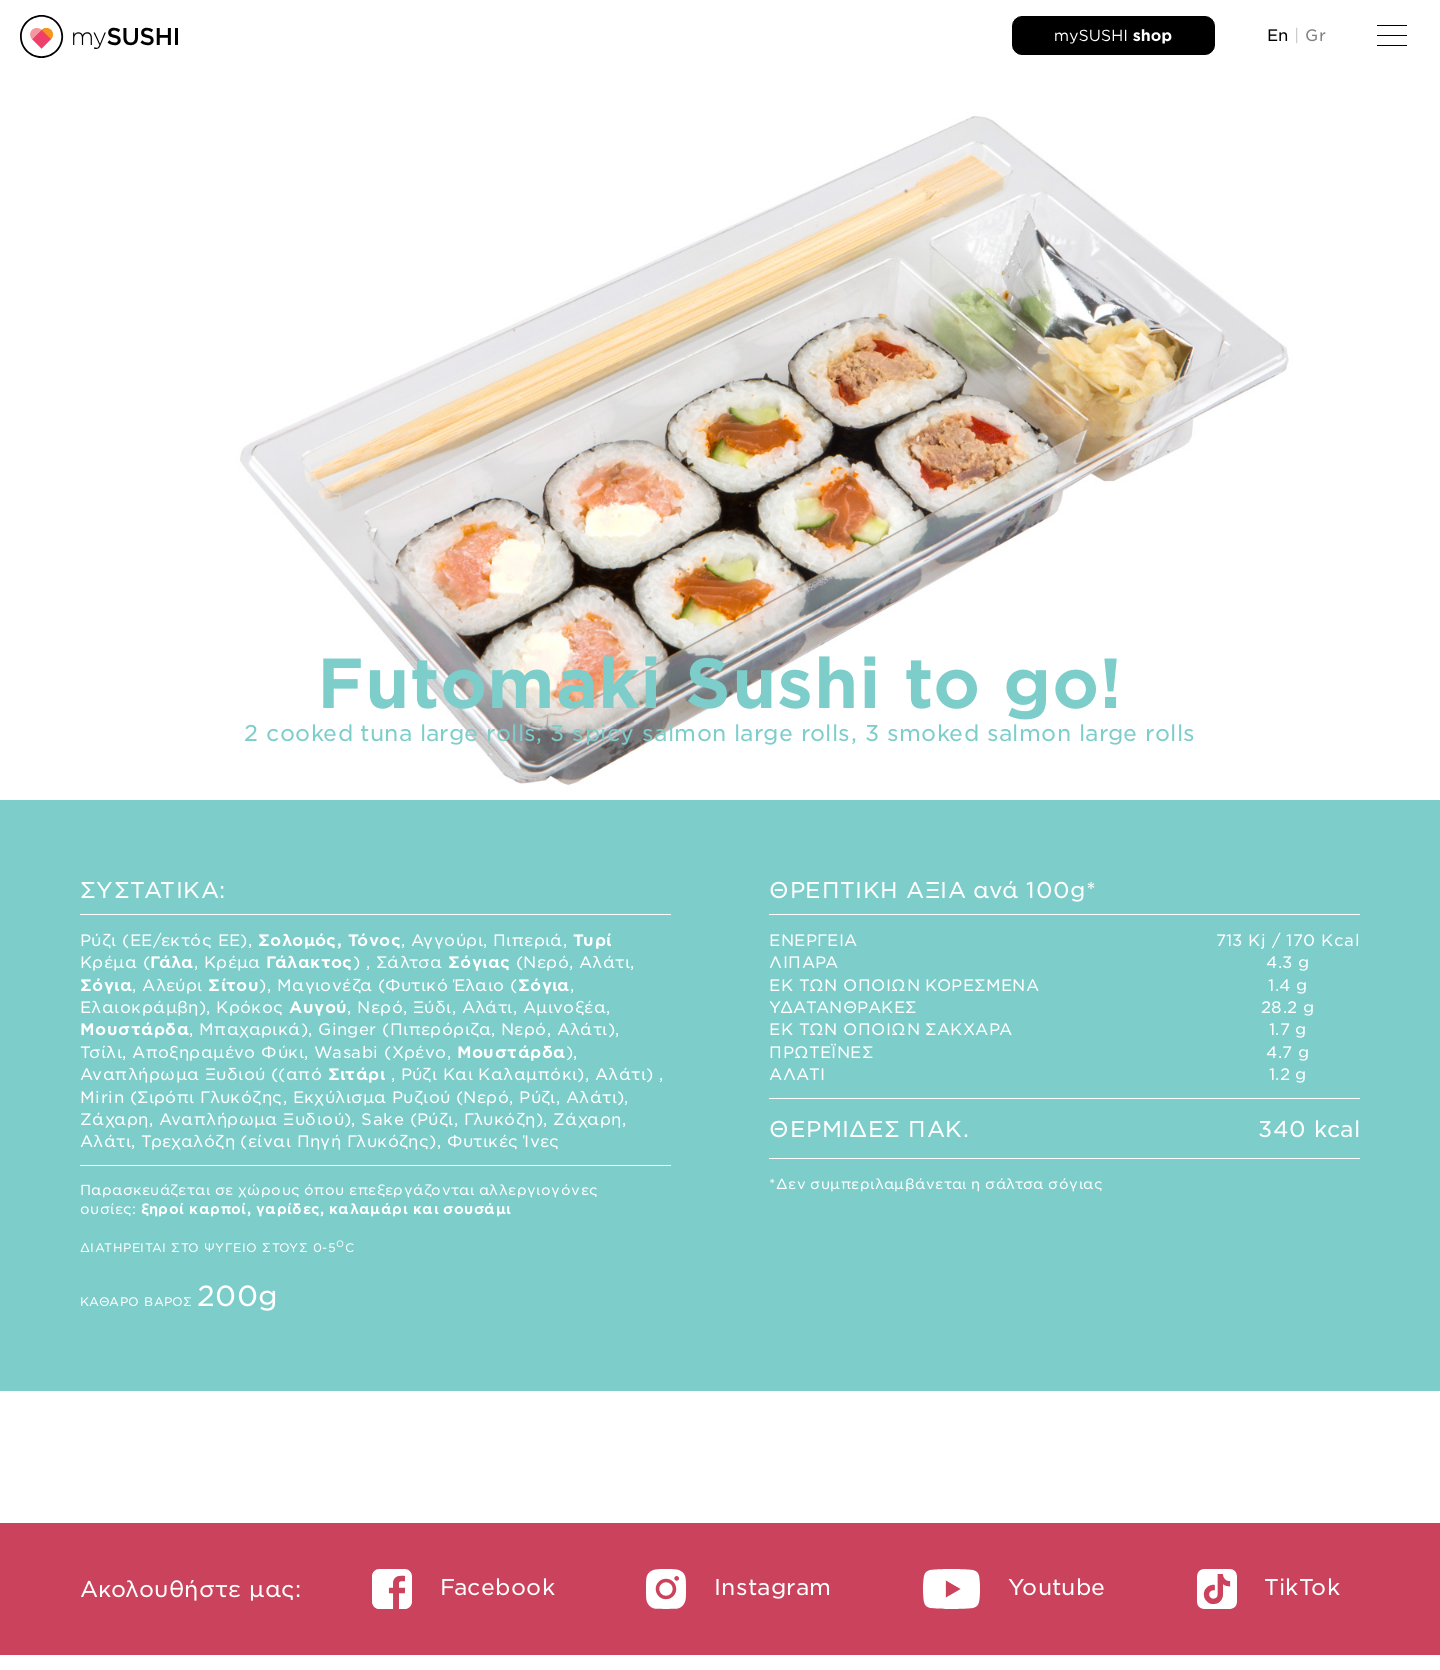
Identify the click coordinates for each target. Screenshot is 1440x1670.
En (1278, 35)
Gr (1315, 35)
